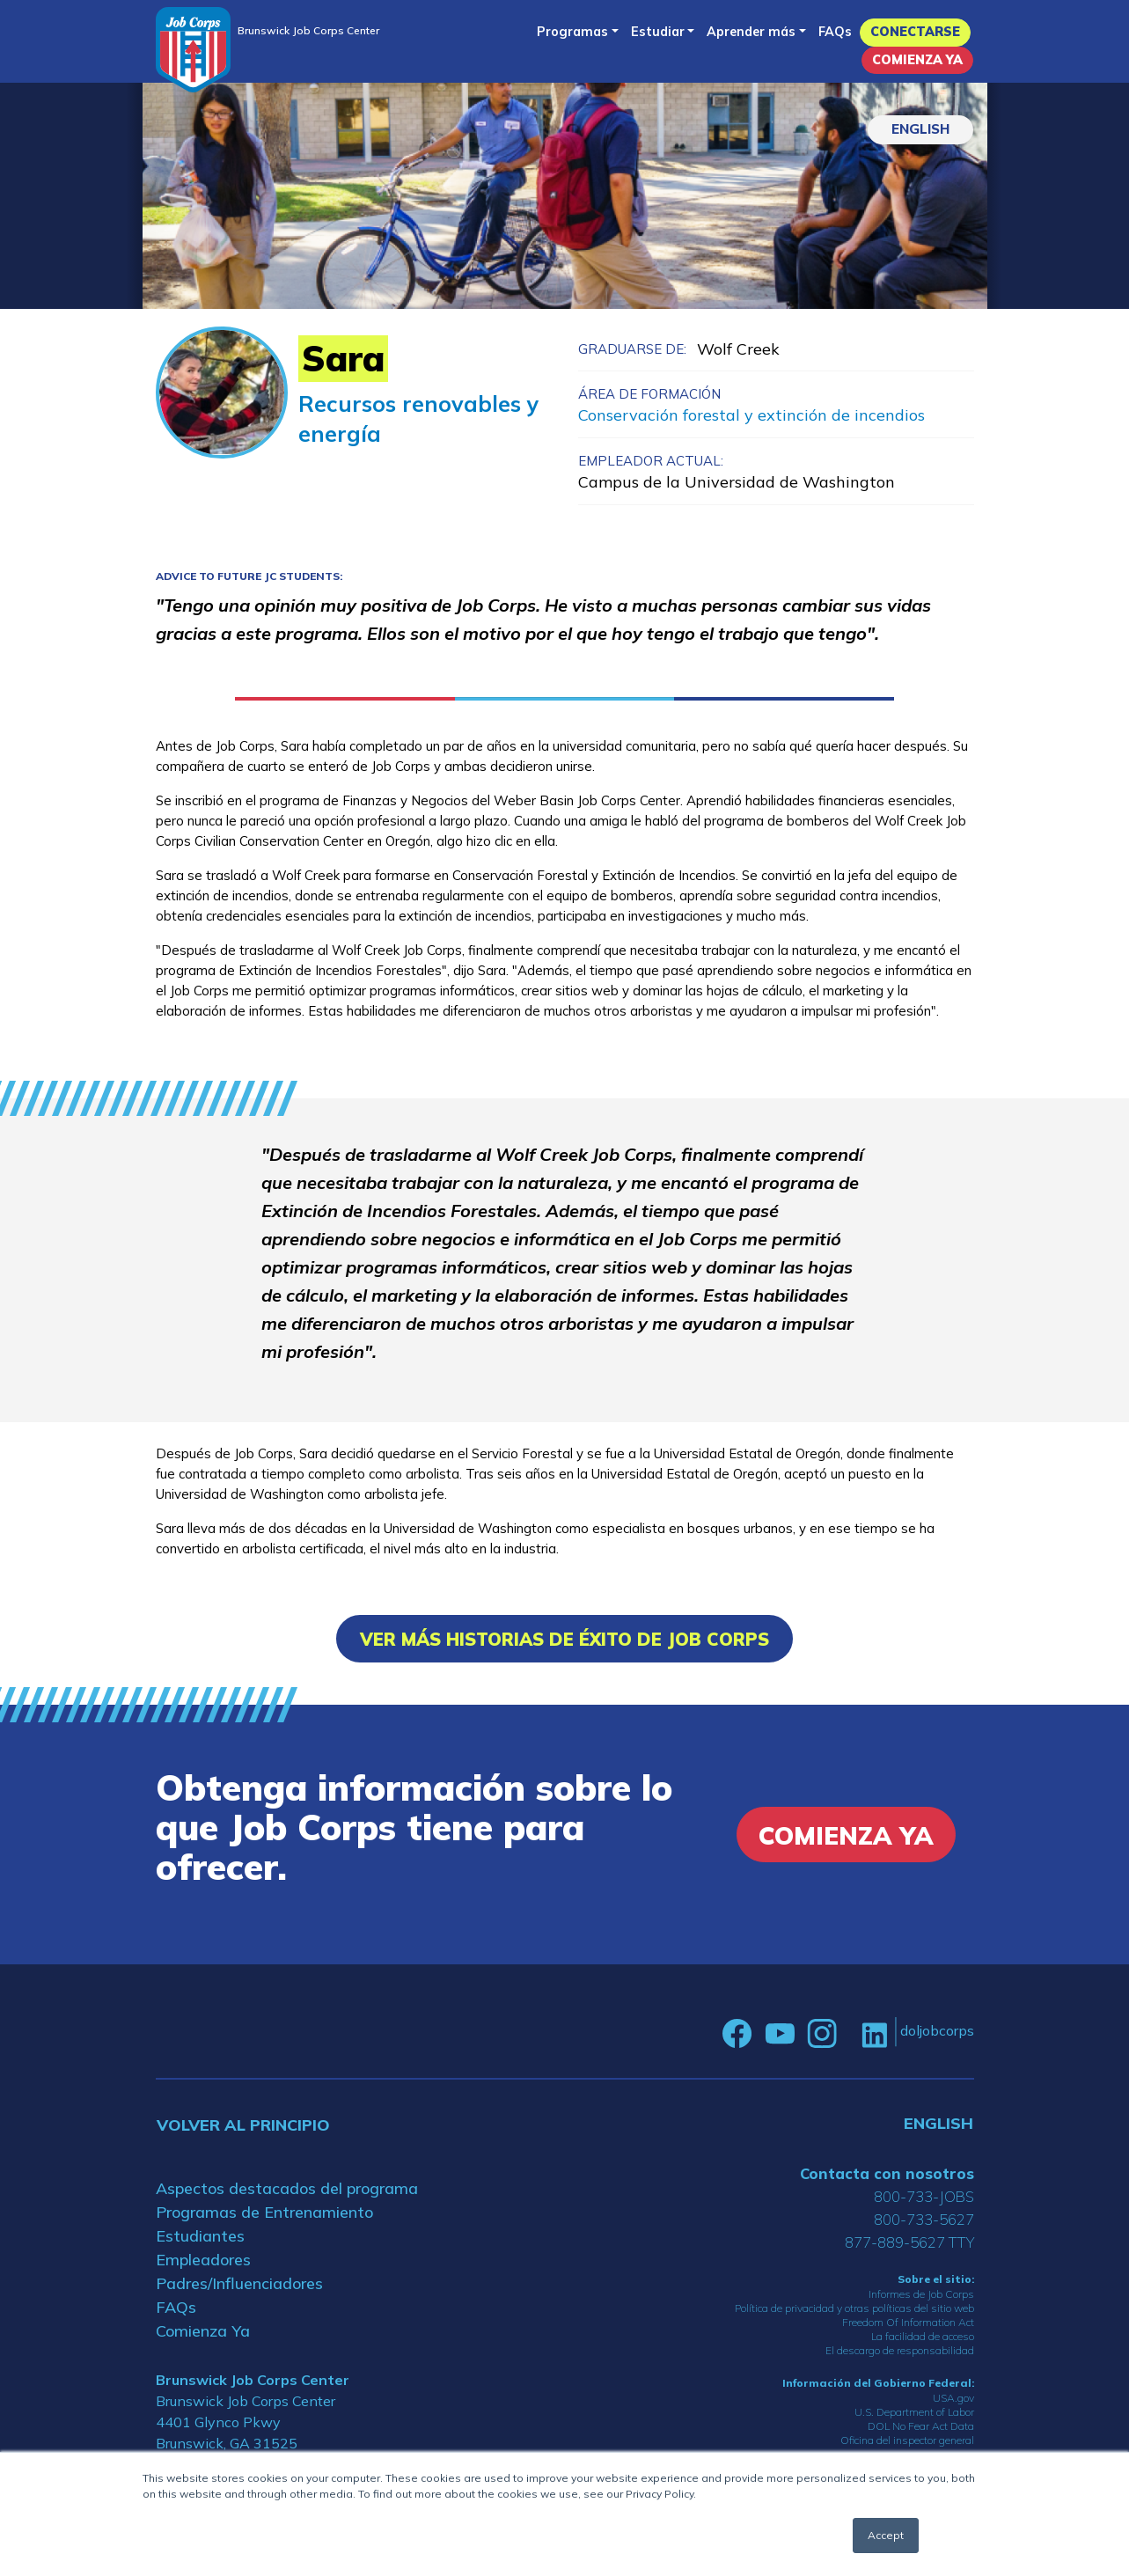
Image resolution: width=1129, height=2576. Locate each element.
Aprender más (751, 32)
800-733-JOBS (924, 2196)
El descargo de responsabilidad (899, 2350)
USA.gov (953, 2397)
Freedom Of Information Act (908, 2322)
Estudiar (658, 32)
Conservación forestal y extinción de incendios (751, 415)
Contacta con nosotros (887, 2173)
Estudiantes (200, 2236)
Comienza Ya (917, 60)
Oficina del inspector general (907, 2440)
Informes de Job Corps (921, 2294)
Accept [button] (886, 2535)
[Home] (193, 49)
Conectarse (915, 32)
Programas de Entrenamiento (264, 2212)
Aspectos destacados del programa (287, 2188)
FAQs (835, 32)
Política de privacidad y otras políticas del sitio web (854, 2308)
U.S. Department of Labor (914, 2411)
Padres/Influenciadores (239, 2283)
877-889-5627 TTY (909, 2242)
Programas (572, 32)
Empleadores (203, 2259)
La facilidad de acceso (922, 2336)
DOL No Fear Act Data (921, 2426)
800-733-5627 (924, 2219)
